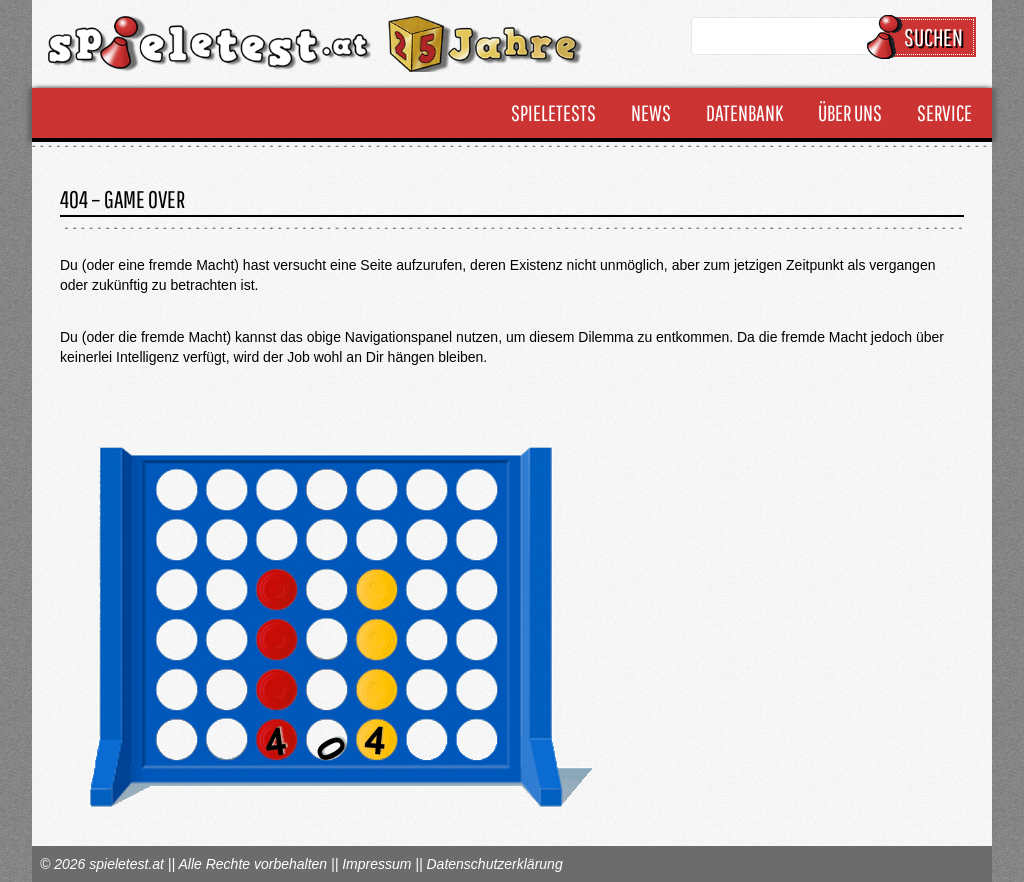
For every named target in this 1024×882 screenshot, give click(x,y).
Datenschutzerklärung (494, 864)
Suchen (924, 37)
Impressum (376, 864)
